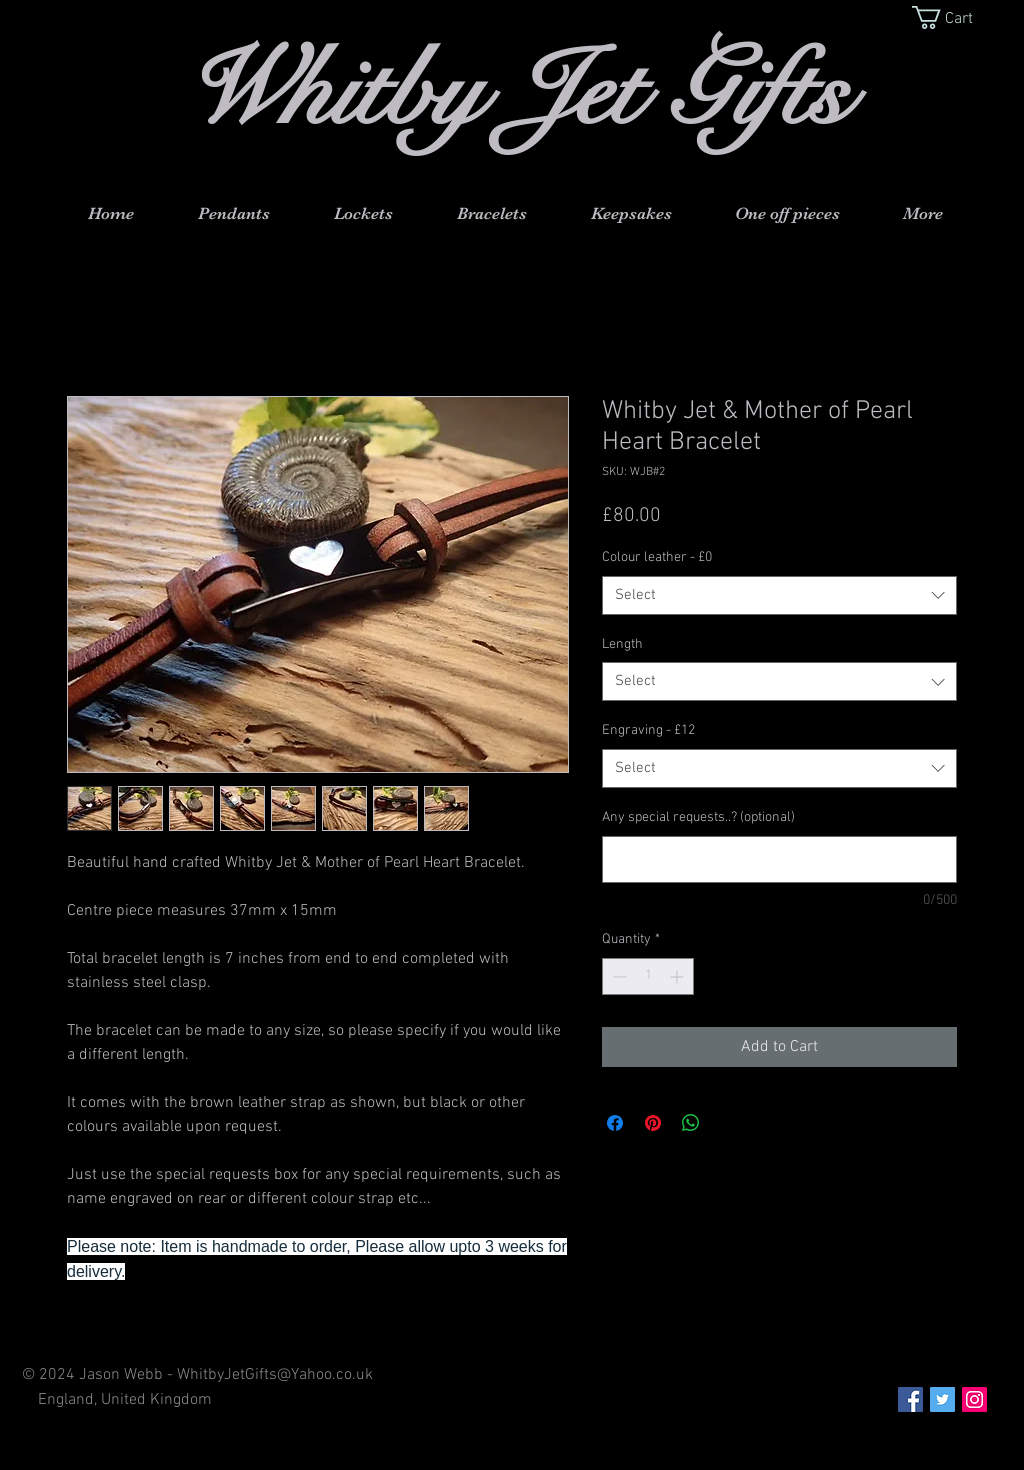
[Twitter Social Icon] (942, 1399)
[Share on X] (729, 1123)
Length (622, 644)
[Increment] (678, 976)
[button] (956, 17)
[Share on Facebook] (615, 1123)
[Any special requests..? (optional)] (779, 859)
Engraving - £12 (648, 730)
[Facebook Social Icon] (910, 1399)
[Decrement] (617, 976)
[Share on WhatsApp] (691, 1123)
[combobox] (779, 595)
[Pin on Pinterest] (653, 1123)
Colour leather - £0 (657, 557)
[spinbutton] (648, 976)
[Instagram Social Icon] (974, 1399)
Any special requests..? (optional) (698, 817)
